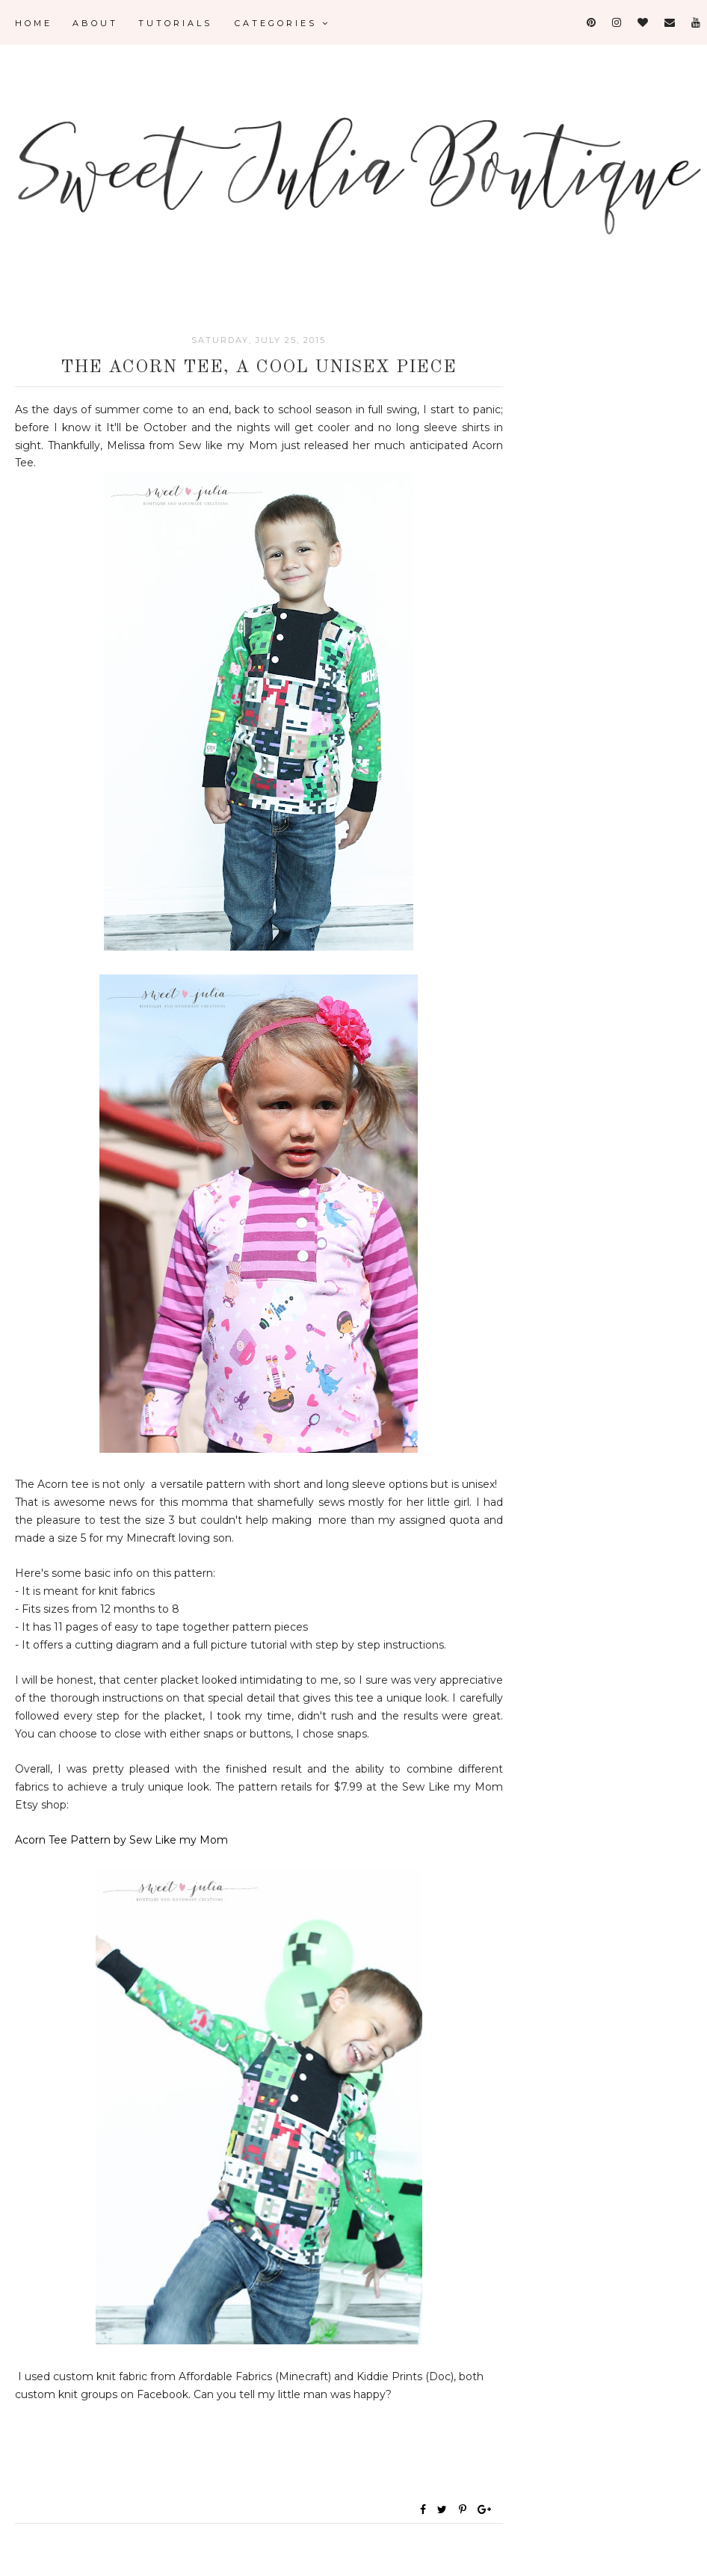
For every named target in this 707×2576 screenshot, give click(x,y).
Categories (282, 23)
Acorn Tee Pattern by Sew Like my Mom (121, 1840)
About (95, 23)
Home (33, 23)
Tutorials (175, 23)
